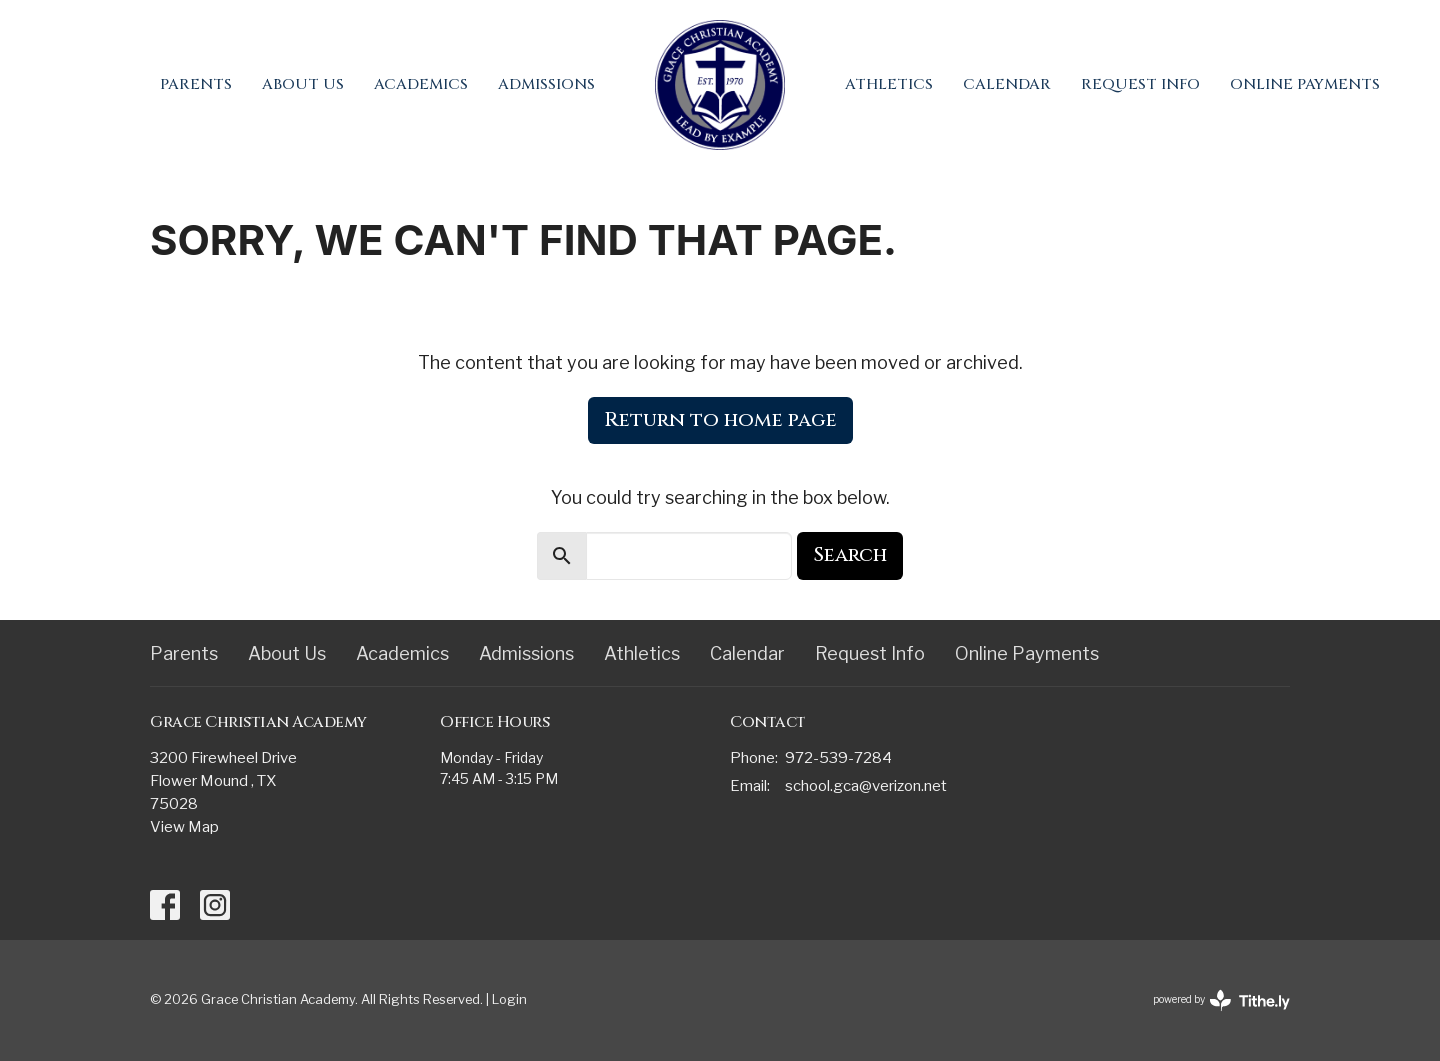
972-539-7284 (838, 758)
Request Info (1140, 84)
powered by (1221, 1000)
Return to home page (720, 419)
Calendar (1007, 84)
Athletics (889, 84)
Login (509, 999)
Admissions (546, 84)
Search (850, 554)
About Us (303, 84)
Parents (196, 84)
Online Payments (1305, 84)
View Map (184, 827)
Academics (421, 84)
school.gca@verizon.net (866, 786)
